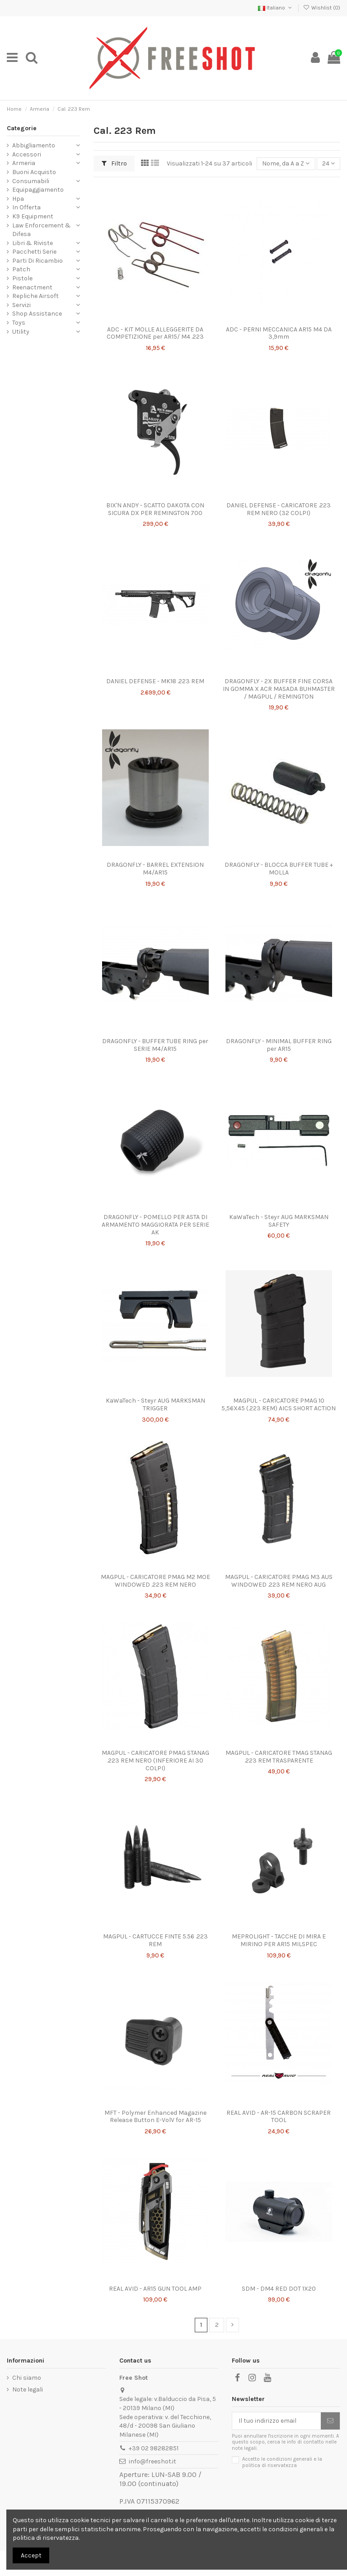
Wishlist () (321, 8)
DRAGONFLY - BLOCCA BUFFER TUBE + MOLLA (279, 868)
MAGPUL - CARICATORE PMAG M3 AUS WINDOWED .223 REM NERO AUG (279, 1580)
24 (328, 163)
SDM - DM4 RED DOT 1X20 (279, 2288)
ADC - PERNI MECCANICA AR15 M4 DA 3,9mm (279, 333)
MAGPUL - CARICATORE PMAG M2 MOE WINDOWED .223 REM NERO (155, 1580)
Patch (21, 269)
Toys (18, 322)
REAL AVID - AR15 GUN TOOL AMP (155, 2288)
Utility (20, 332)
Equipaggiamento (38, 190)
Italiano (275, 8)
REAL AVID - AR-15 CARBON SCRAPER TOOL (278, 2116)
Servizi (21, 305)
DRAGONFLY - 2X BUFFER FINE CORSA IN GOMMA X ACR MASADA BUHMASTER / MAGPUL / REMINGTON (279, 688)
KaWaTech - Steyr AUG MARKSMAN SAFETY (278, 1221)
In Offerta (26, 207)
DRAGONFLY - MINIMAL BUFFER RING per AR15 (279, 1045)
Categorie (22, 128)
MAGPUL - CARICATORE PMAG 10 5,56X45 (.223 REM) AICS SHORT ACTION (278, 1404)
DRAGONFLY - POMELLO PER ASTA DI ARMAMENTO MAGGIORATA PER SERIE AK (155, 1224)
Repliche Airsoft (35, 296)
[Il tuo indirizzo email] (276, 2420)
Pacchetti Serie (34, 251)
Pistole (22, 278)
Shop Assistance (37, 313)
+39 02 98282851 (153, 2448)
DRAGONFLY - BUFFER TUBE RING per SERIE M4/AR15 (155, 1045)
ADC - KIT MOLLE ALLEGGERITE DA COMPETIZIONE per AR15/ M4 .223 (155, 333)
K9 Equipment (32, 216)
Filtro (114, 163)
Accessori (26, 154)
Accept (31, 2555)
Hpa (18, 199)
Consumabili (30, 181)
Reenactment (32, 287)
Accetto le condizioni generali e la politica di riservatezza (282, 2462)
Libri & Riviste (32, 243)
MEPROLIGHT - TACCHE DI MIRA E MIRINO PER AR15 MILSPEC (279, 1940)
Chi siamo (26, 2378)
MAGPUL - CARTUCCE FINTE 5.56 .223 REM (155, 1940)
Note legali (27, 2389)
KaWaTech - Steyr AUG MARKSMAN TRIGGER (155, 1404)
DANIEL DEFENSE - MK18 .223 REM (155, 681)
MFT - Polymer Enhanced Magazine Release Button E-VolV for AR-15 (155, 2116)
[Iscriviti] (330, 2420)
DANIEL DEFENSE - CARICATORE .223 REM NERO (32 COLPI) (278, 509)
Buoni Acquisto (34, 172)
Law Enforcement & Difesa (41, 230)
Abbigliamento (33, 145)
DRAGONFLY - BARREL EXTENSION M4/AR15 (155, 868)
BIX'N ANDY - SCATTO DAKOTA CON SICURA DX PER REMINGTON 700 (155, 509)
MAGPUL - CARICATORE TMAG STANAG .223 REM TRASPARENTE (278, 1756)
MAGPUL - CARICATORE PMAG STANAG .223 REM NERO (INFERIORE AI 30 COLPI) (155, 1760)
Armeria (23, 163)
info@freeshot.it (152, 2461)
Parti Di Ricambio (37, 261)
